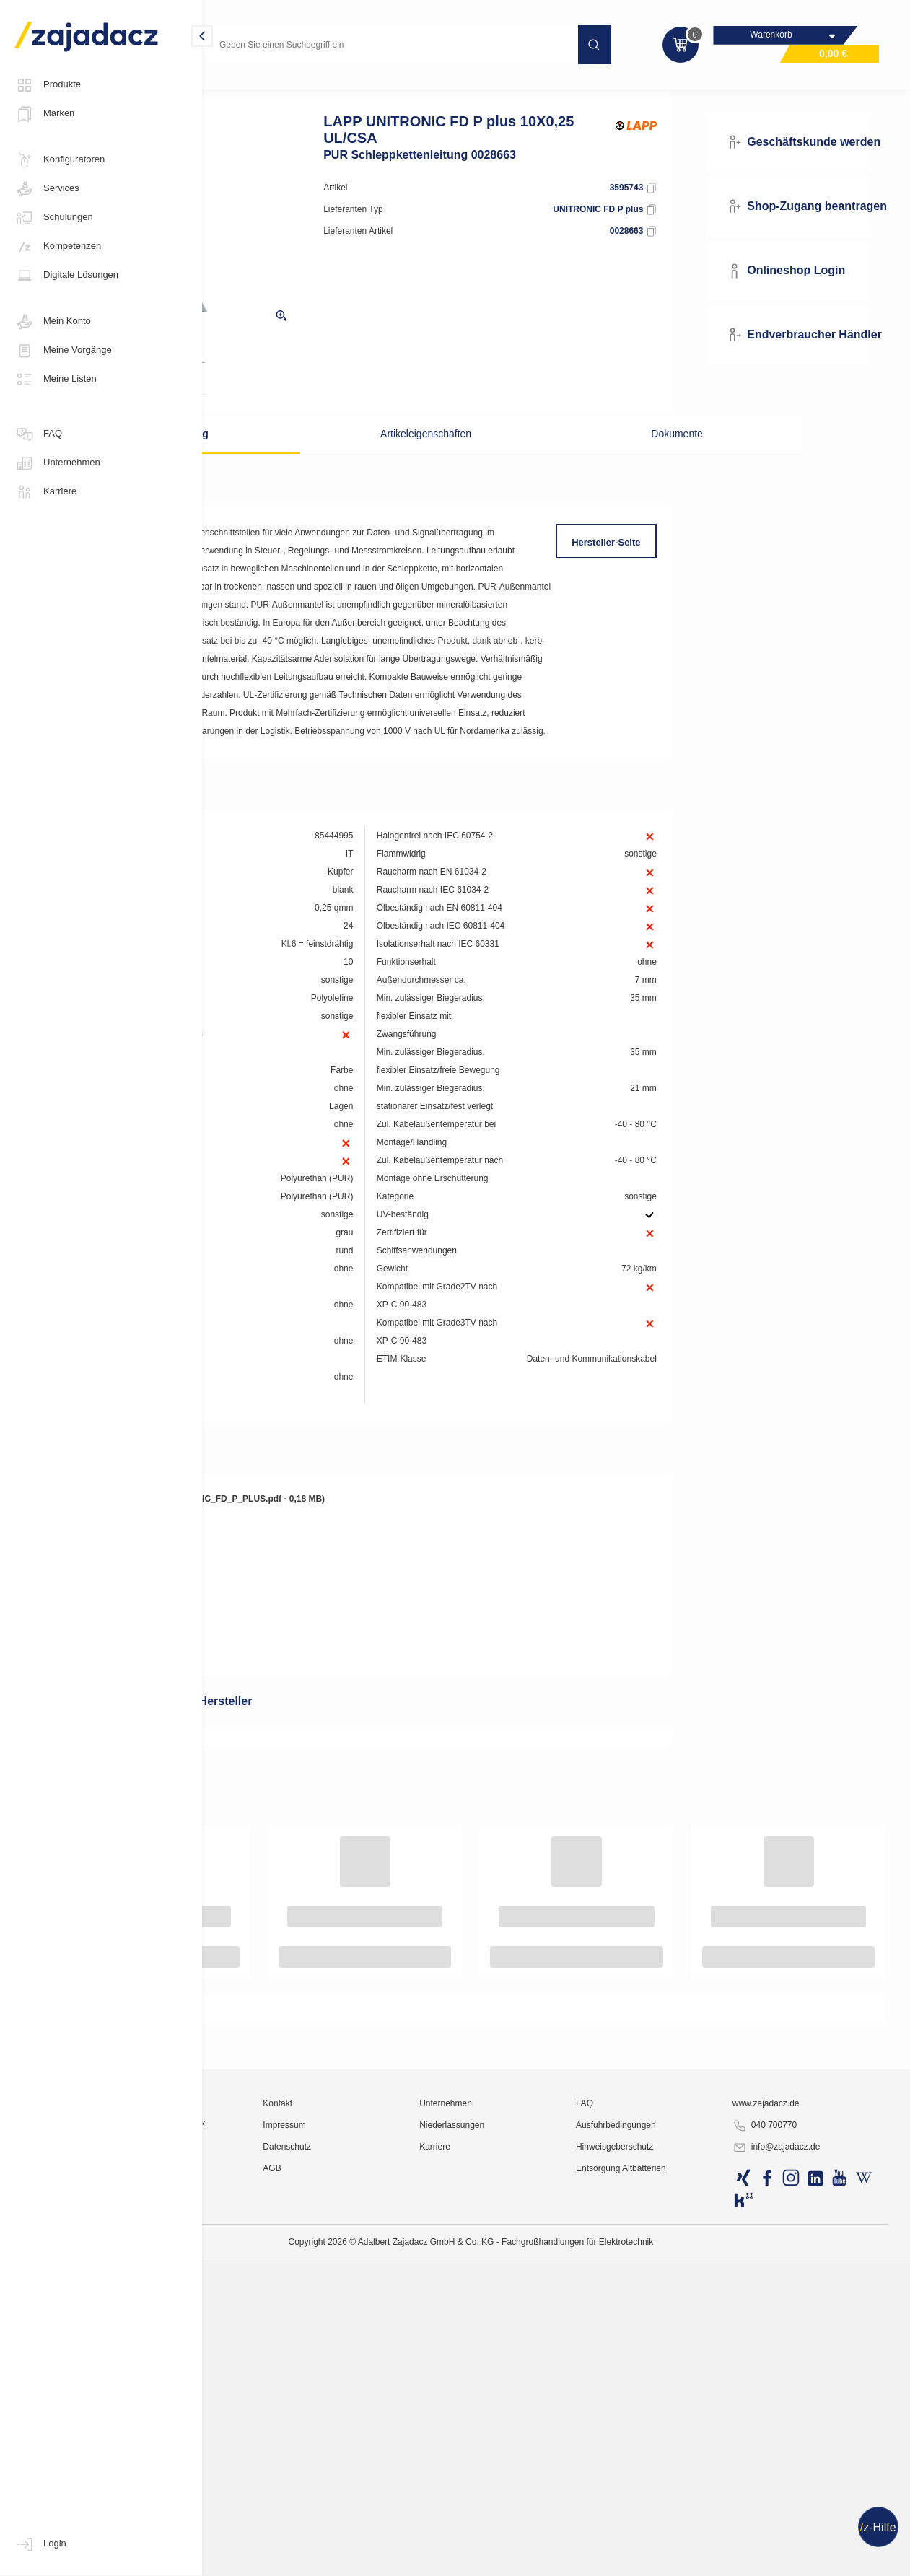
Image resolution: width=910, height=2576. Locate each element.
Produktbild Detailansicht (295, 1762)
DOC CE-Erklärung (281, 1848)
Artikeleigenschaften (469, 458)
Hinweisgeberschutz (679, 2558)
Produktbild (267, 1784)
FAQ (38, 434)
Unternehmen (57, 463)
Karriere (45, 492)
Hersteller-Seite (652, 566)
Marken (44, 114)
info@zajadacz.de (811, 2558)
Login (40, 2544)
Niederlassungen (547, 2536)
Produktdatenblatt (280, 1805)
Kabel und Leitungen (259, 89)
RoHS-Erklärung (276, 1892)
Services (46, 189)
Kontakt (403, 2515)
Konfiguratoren (59, 160)
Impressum (409, 2536)
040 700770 (799, 2537)
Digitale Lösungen (66, 276)
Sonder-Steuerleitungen (454, 89)
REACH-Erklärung (280, 1870)
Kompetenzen (57, 247)
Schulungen (53, 218)
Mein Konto (52, 322)
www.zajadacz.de (800, 2515)
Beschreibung (302, 458)
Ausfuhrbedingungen (681, 2536)
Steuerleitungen (353, 89)
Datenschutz (412, 2558)
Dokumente (636, 458)
